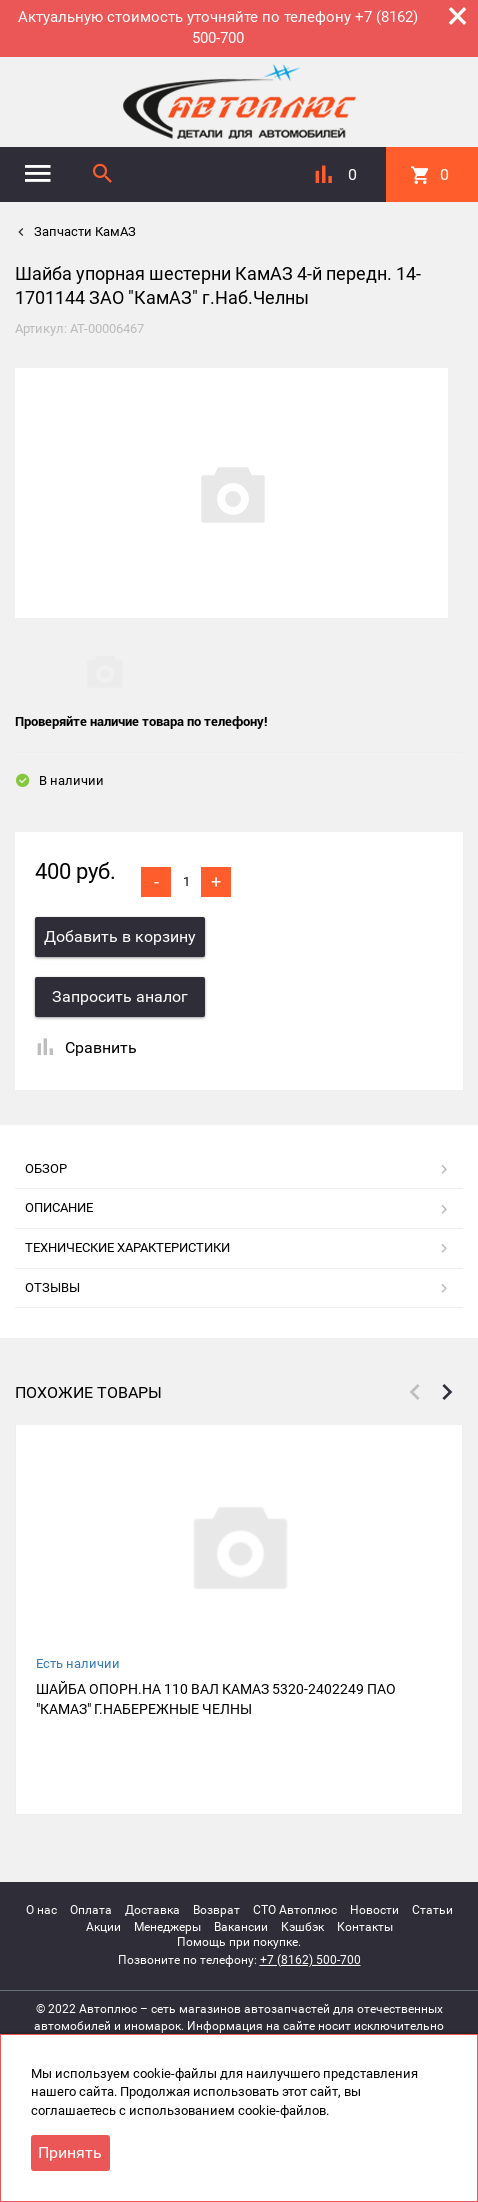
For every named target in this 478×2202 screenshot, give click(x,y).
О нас (41, 1910)
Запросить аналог (120, 996)
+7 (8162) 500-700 (310, 1960)
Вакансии (241, 1927)
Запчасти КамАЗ (83, 231)
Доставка (152, 1910)
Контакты (365, 1927)
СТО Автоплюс (295, 1910)
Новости (374, 1910)
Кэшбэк (302, 1927)
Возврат (216, 1910)
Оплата (91, 1910)
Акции (103, 1927)
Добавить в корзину (120, 936)
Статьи (432, 1910)
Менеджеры (167, 1927)
